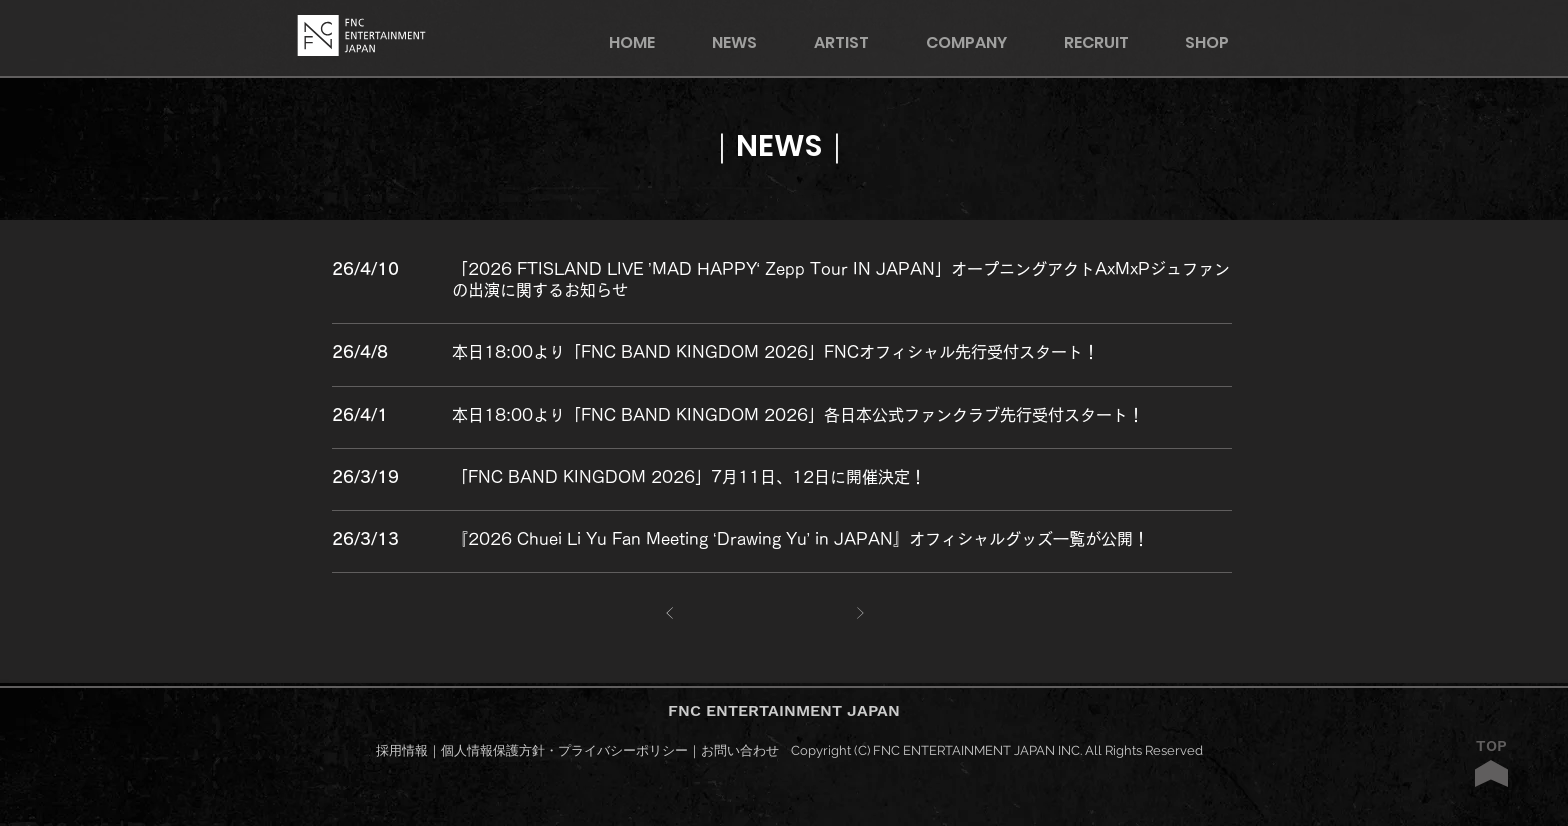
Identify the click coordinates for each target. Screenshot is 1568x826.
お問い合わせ (740, 750)
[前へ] (670, 613)
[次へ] (860, 613)
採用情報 (402, 750)
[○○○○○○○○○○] (842, 268)
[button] (1220, 42)
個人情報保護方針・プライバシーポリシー (564, 750)
